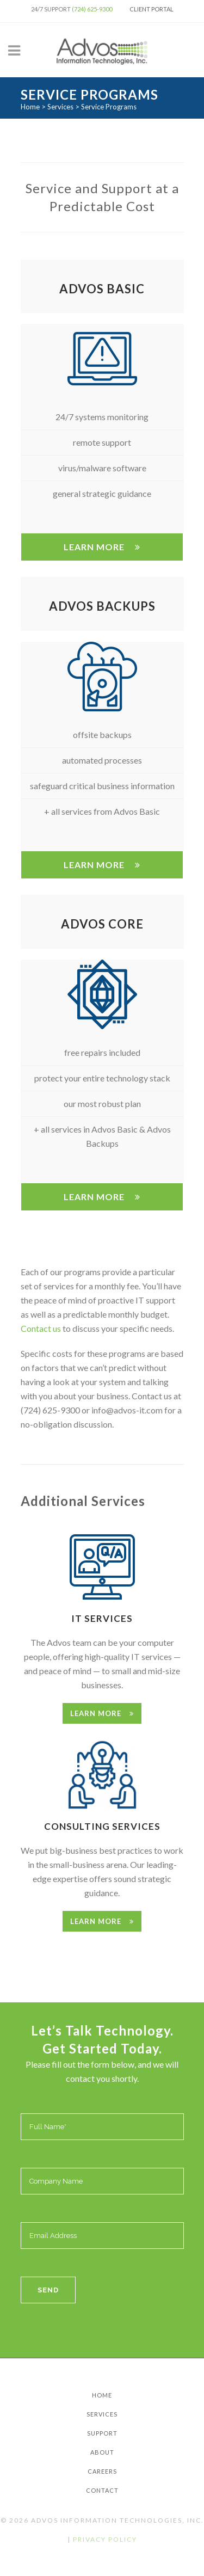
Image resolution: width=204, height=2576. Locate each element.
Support (102, 2433)
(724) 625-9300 (92, 9)
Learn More (102, 547)
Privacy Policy (105, 2539)
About (102, 2452)
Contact (102, 2490)
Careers (102, 2471)
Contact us (41, 1328)
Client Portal (151, 9)
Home (30, 106)
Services (60, 106)
